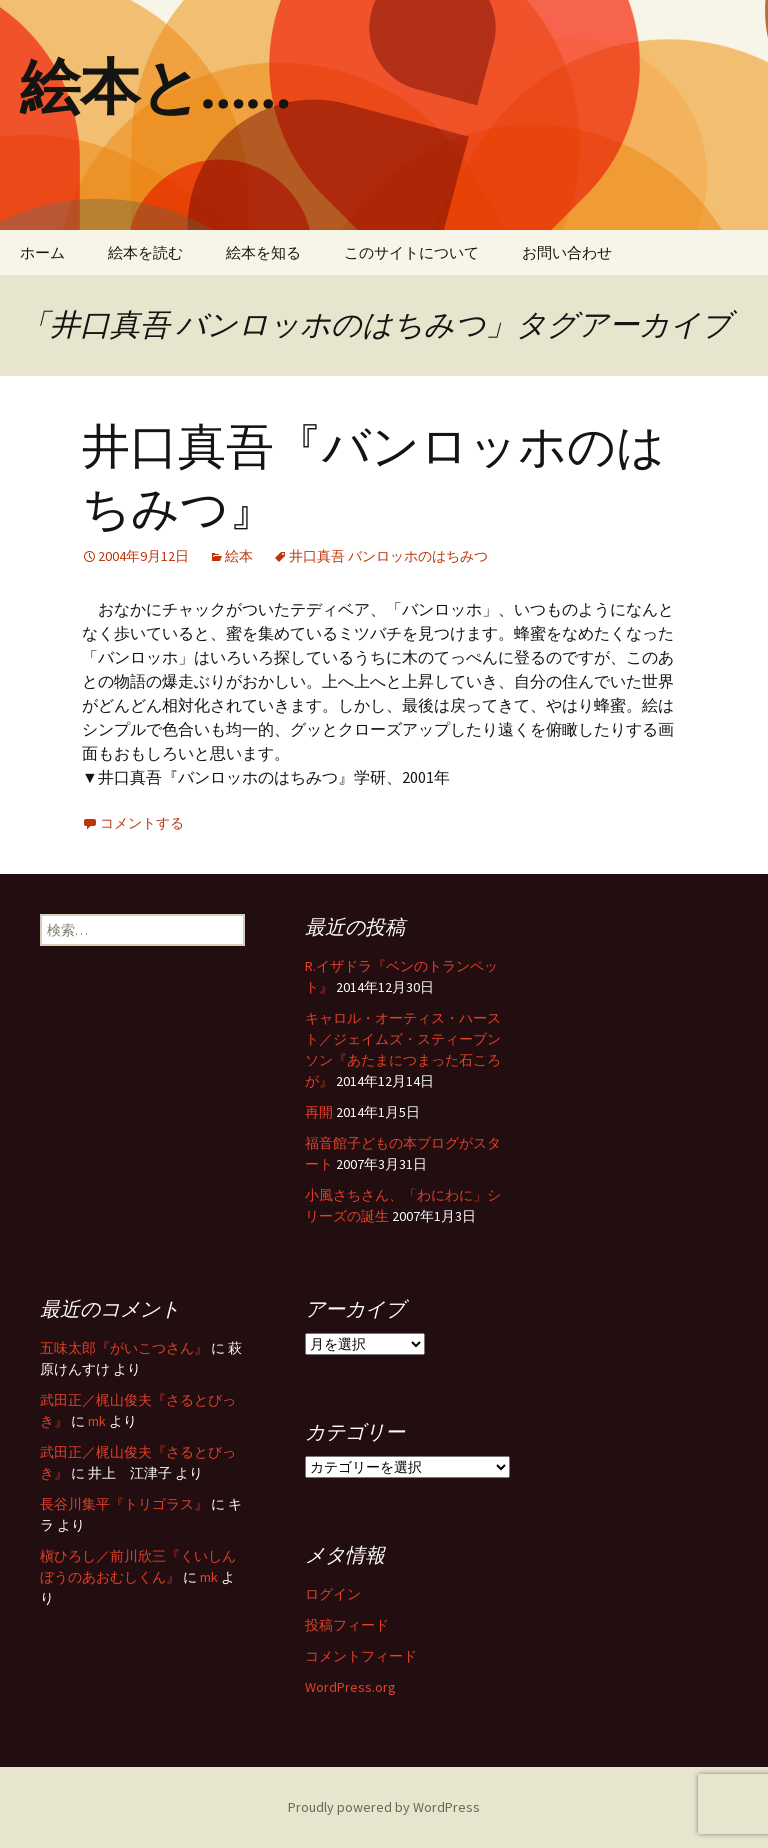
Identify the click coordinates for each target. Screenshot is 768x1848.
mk (97, 1421)
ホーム (42, 252)
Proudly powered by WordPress (384, 1807)
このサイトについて (411, 252)
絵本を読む (145, 252)
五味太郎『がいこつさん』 (124, 1348)
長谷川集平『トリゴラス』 (124, 1504)
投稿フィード (347, 1625)
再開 (319, 1112)
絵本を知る (263, 252)
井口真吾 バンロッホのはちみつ (388, 556)
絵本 (239, 556)
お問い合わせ (567, 252)
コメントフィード (361, 1656)
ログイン (333, 1594)
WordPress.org (350, 1687)
